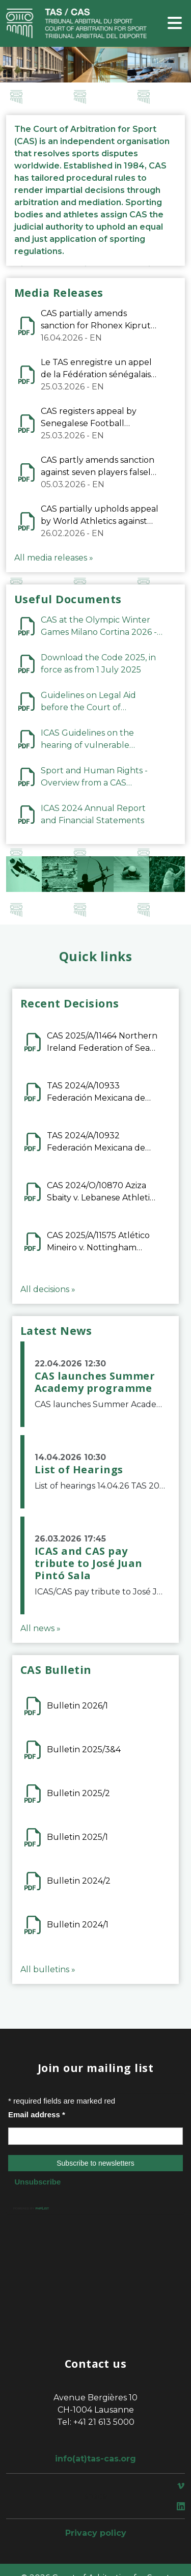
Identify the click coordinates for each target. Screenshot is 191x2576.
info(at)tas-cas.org (95, 2458)
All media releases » (53, 558)
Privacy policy (95, 2533)
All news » (40, 1628)
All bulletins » (47, 1969)
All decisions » (47, 1289)
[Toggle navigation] (175, 23)
